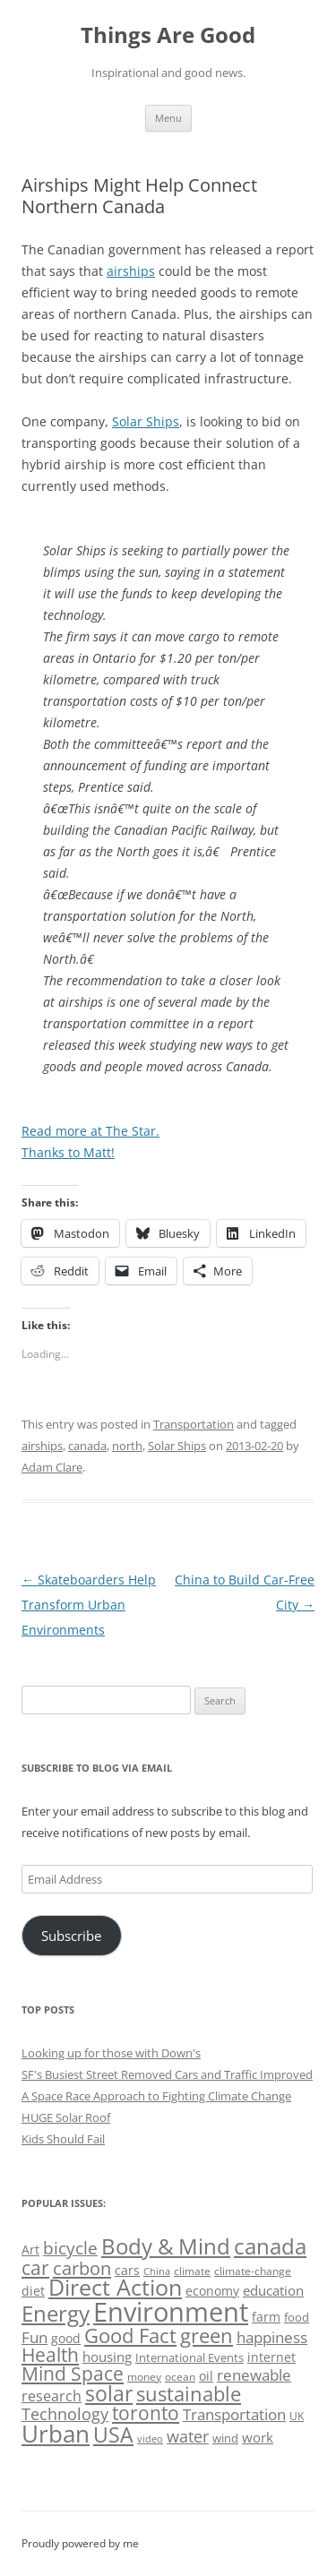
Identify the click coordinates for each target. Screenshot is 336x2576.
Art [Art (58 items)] (30, 2249)
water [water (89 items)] (188, 2436)
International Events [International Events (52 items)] (189, 2357)
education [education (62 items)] (273, 2290)
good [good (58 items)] (66, 2338)
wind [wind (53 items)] (225, 2438)
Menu (168, 118)
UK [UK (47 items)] (296, 2416)
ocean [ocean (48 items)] (180, 2376)
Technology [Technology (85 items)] (65, 2414)
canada (87, 1446)
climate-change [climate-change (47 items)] (252, 2271)
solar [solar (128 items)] (109, 2394)
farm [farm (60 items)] (266, 2316)
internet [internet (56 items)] (271, 2357)
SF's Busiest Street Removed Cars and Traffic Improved (167, 2074)
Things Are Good (168, 35)
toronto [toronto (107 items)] (145, 2413)
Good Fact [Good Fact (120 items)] (130, 2335)
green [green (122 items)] (206, 2335)
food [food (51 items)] (296, 2317)
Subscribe (71, 1936)
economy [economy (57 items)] (212, 2290)
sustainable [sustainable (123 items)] (188, 2393)
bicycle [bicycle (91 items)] (70, 2248)
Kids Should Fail (63, 2139)
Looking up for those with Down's (111, 2053)
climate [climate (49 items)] (192, 2271)
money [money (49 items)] (144, 2376)
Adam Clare (52, 1467)
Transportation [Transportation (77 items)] (234, 2414)
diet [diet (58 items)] (33, 2290)
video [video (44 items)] (150, 2438)
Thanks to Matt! (68, 1152)
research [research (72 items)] (52, 2396)
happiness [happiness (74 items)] (272, 2337)
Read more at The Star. (90, 1130)
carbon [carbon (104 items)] (82, 2267)
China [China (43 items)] (156, 2271)
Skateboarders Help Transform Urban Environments (89, 1604)
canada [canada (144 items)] (270, 2246)
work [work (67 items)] (257, 2437)
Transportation (193, 1424)
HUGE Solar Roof (66, 2117)
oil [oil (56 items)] (206, 2375)
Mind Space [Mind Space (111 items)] (73, 2373)
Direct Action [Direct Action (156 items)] (115, 2287)
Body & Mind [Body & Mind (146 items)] (165, 2246)
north (127, 1446)
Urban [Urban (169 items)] (56, 2433)
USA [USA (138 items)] (113, 2434)
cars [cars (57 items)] (127, 2270)
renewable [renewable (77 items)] (254, 2375)
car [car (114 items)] (35, 2267)
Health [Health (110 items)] (50, 2354)
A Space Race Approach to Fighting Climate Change (156, 2096)
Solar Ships (145, 421)
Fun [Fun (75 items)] (34, 2337)
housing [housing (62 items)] (107, 2357)
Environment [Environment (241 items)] (170, 2312)
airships (131, 270)
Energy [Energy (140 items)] (56, 2313)
